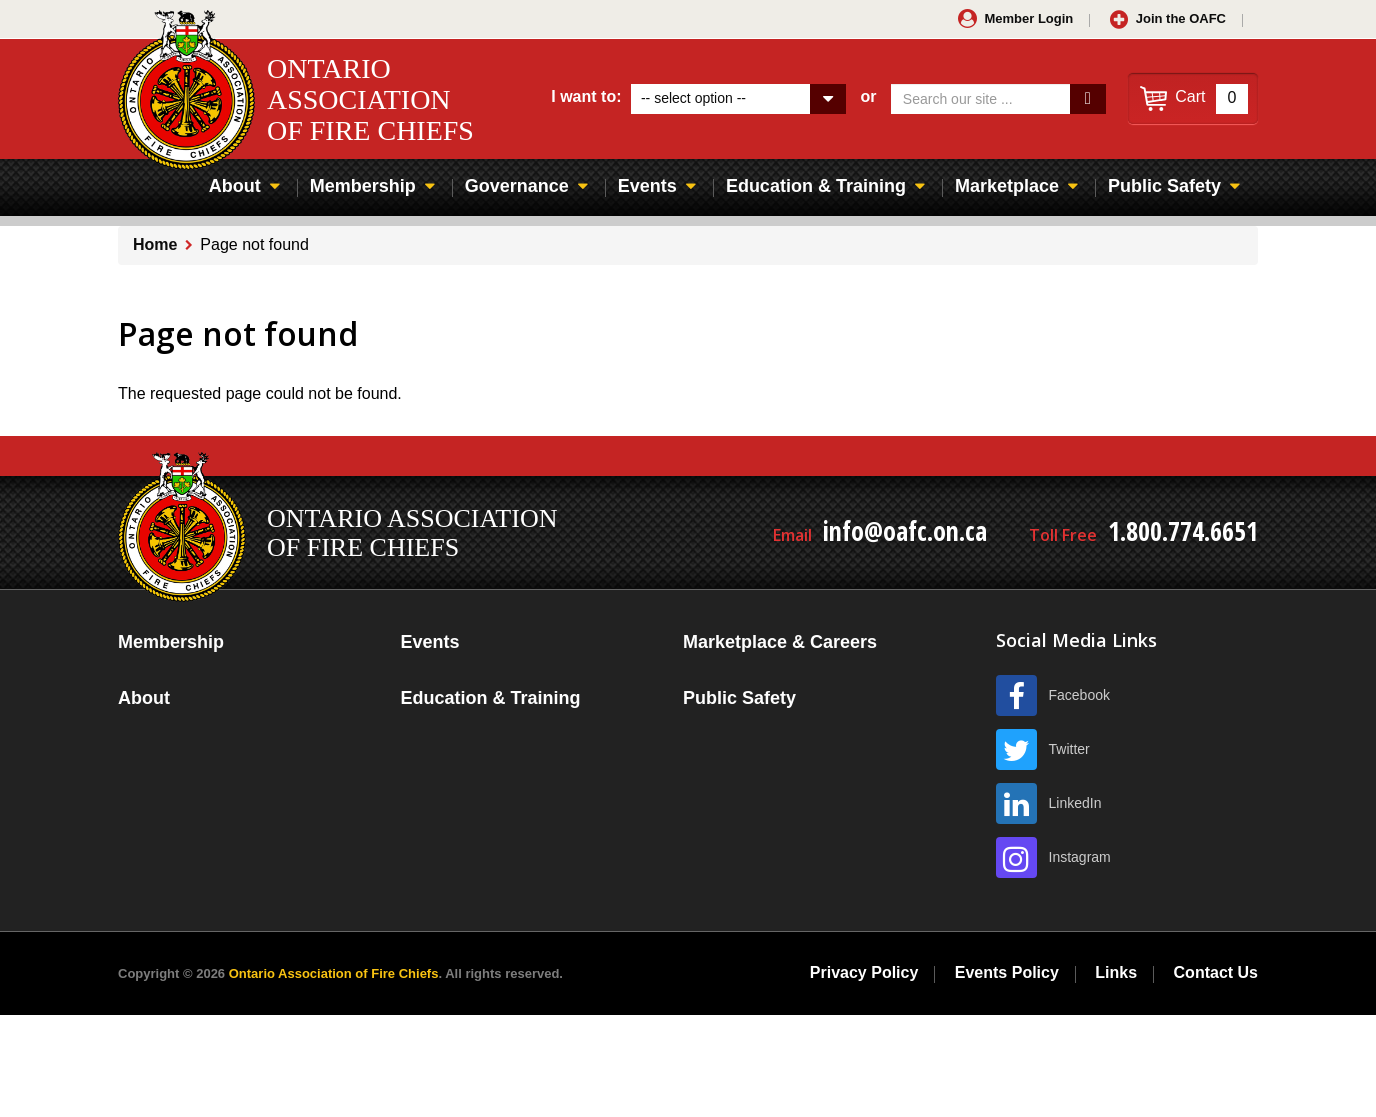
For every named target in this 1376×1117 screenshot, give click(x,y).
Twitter (1069, 749)
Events (647, 186)
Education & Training (816, 186)
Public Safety (1164, 186)
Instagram (1080, 857)
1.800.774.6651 (1183, 531)
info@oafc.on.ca (905, 531)
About (235, 186)
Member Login (1028, 18)
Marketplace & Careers (780, 642)
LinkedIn (1075, 803)
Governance (517, 186)
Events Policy (1007, 972)
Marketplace (1007, 186)
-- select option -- (693, 98)
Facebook (1079, 695)
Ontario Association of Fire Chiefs (334, 973)
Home (155, 244)
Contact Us (1216, 972)
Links (1116, 972)
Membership (363, 186)
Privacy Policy (864, 972)
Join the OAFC (1181, 18)
